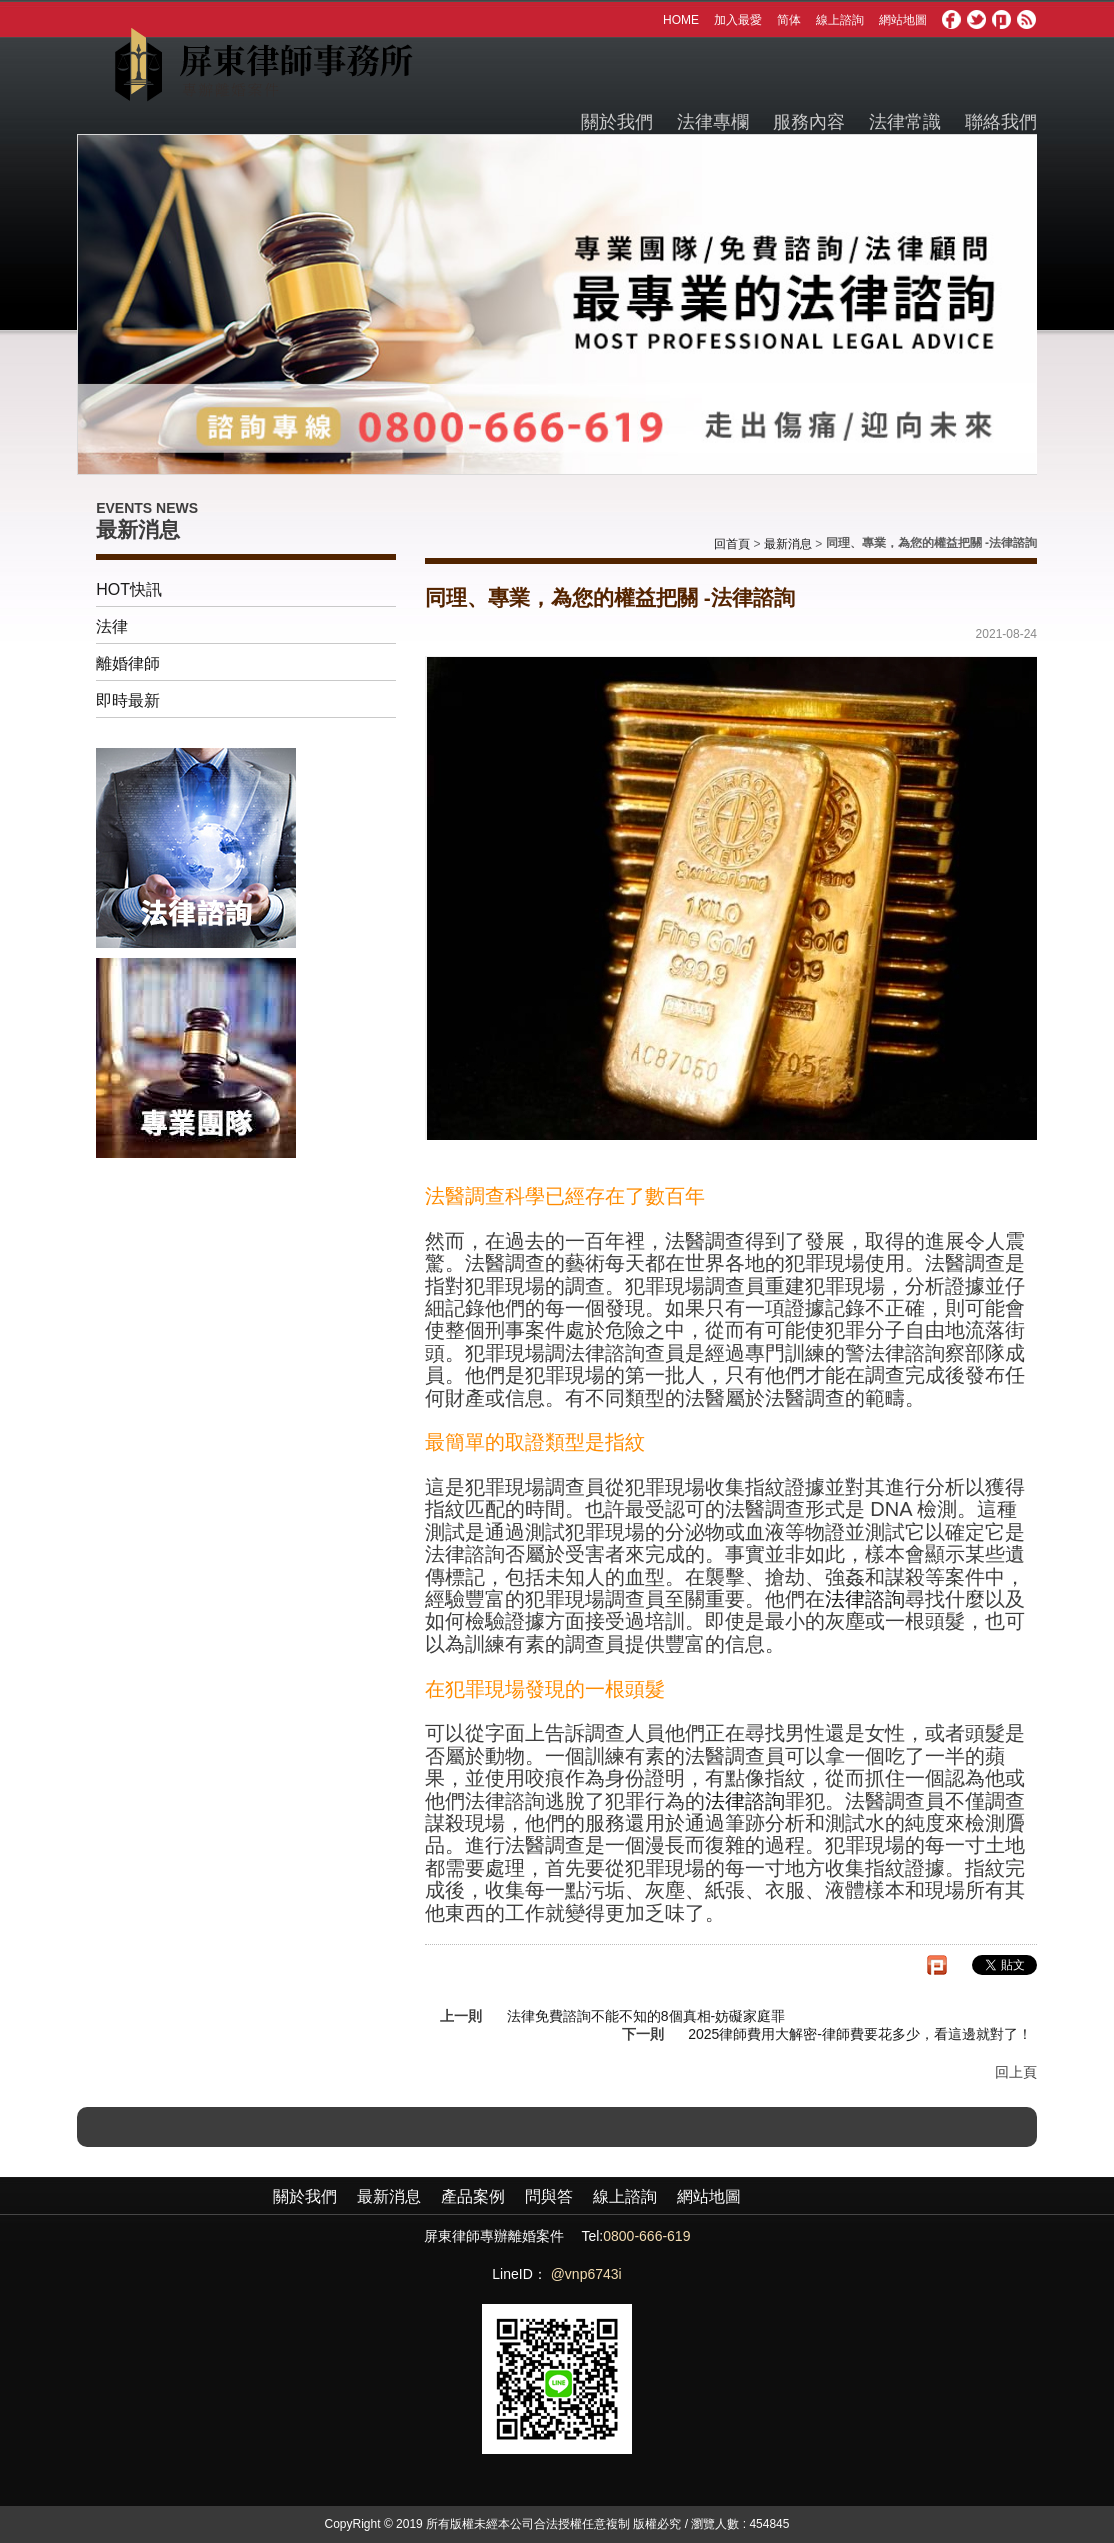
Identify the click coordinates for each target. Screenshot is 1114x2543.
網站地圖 (903, 20)
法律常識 (905, 122)
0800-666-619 (646, 2236)
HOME (681, 20)
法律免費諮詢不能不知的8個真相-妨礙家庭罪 (646, 2016)
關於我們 (617, 122)
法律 (112, 626)
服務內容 (809, 122)
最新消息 (788, 544)
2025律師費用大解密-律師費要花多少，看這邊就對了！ (860, 2034)
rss (1027, 20)
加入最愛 (738, 20)
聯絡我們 (1001, 122)
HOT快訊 (129, 589)
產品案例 (473, 2196)
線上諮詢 (840, 20)
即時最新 (128, 700)
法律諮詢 (865, 1599)
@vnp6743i (586, 2274)
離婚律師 (128, 663)
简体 (789, 20)
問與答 (549, 2196)
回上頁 (1016, 2072)
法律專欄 (713, 122)
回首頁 (732, 544)
